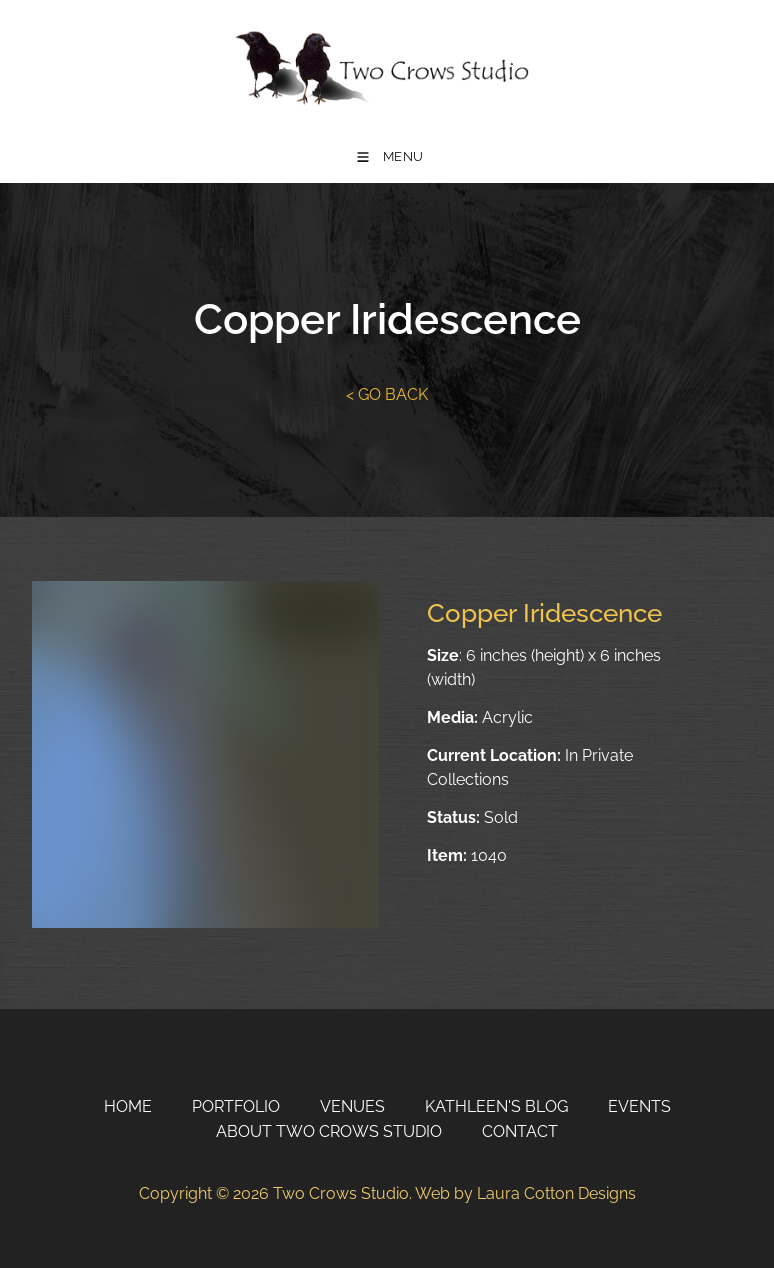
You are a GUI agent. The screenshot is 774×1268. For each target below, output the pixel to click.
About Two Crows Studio (329, 1131)
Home (128, 1106)
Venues (352, 1106)
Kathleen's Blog (496, 1106)
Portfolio (236, 1106)
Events (639, 1106)
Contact (520, 1131)
